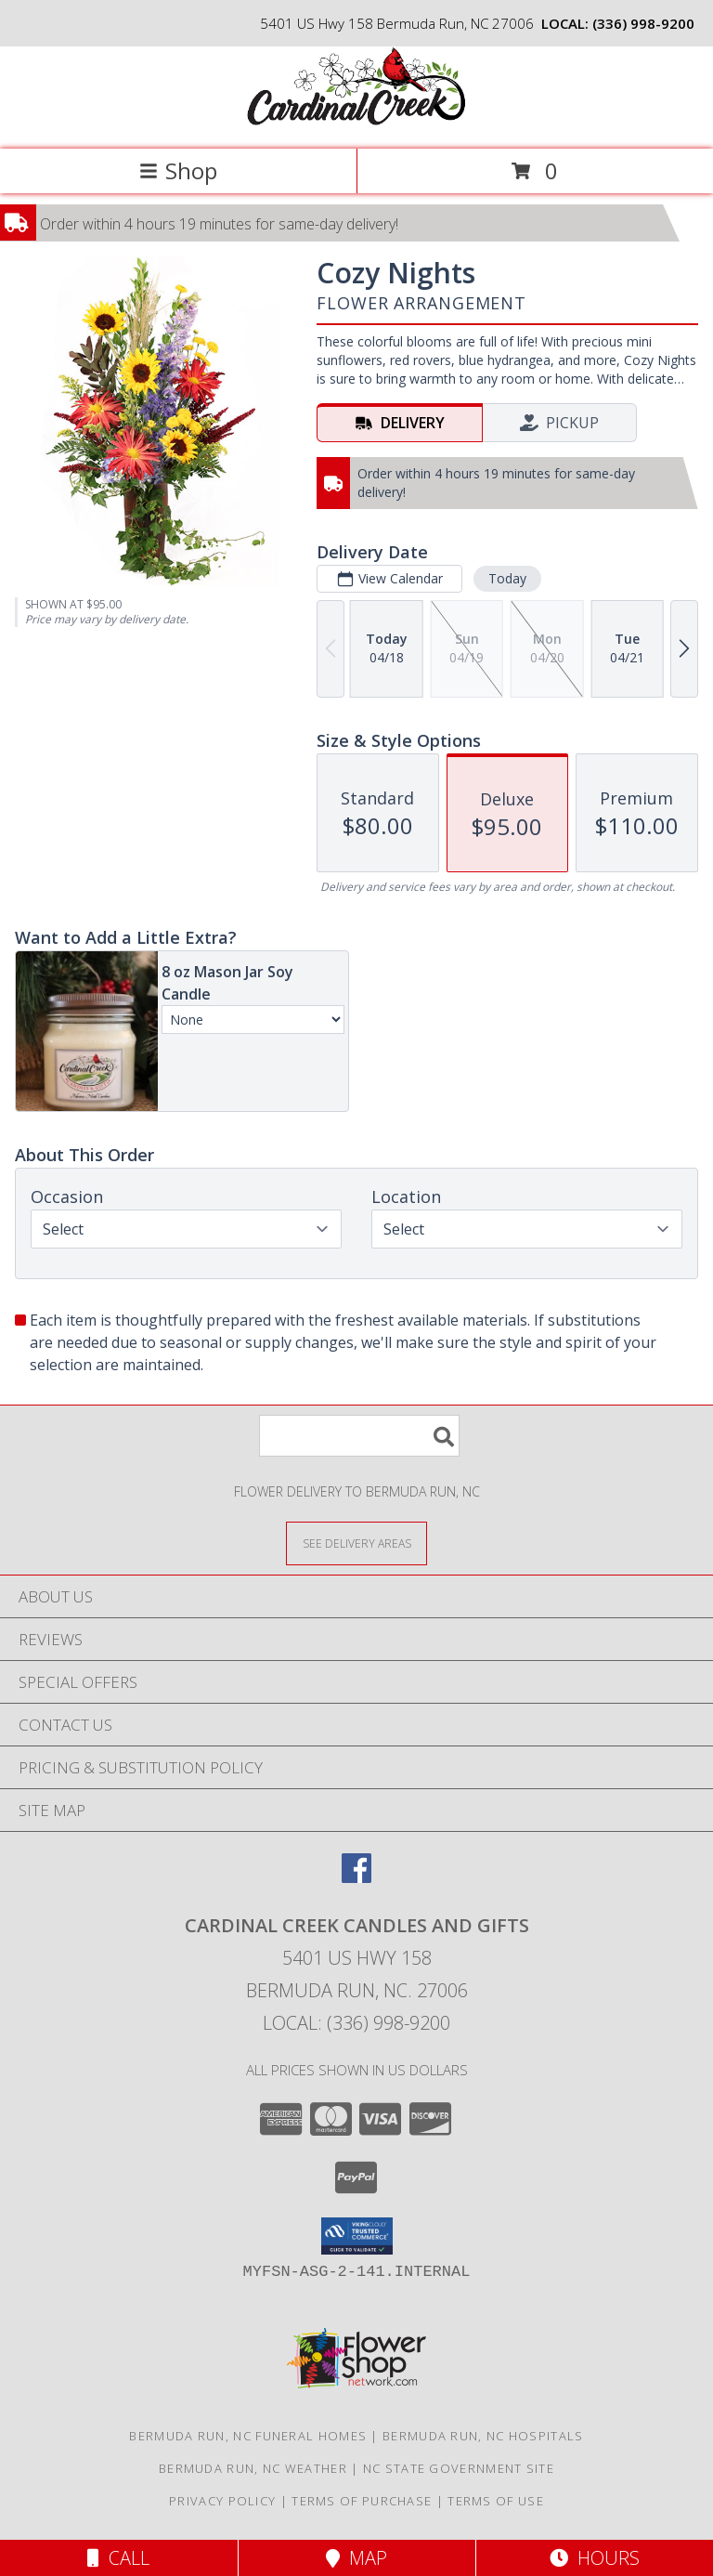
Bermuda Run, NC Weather (253, 2468)
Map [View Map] (356, 2557)
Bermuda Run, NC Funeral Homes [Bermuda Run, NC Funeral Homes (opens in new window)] (248, 2435)
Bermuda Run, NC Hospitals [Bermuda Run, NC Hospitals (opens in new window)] (483, 2435)
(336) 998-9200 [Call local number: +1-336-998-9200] (643, 23)
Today (507, 578)
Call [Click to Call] (118, 2557)
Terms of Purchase (362, 2500)
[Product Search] (359, 1436)
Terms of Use (495, 2500)
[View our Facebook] (356, 1877)
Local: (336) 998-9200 (356, 2022)
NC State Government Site (458, 2468)
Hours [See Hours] (595, 2557)
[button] (357, 2236)
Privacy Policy (222, 2500)
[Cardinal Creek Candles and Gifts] (356, 122)
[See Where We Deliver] (356, 1542)
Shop (178, 170)
